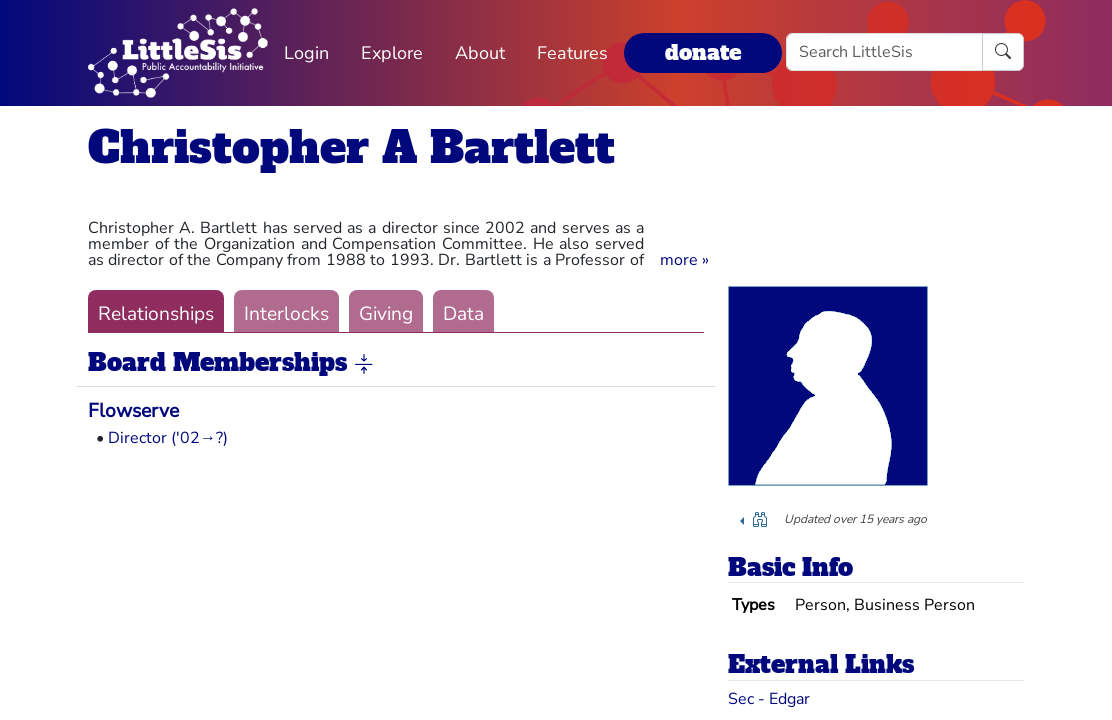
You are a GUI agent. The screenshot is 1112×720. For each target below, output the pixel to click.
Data (463, 314)
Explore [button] (392, 53)
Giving (386, 314)
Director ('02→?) (168, 438)
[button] (684, 260)
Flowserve (133, 411)
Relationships (156, 314)
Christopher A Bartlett (351, 147)
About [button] (480, 53)
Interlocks (286, 314)
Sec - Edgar (769, 699)
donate (703, 52)
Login (306, 53)
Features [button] (572, 53)
